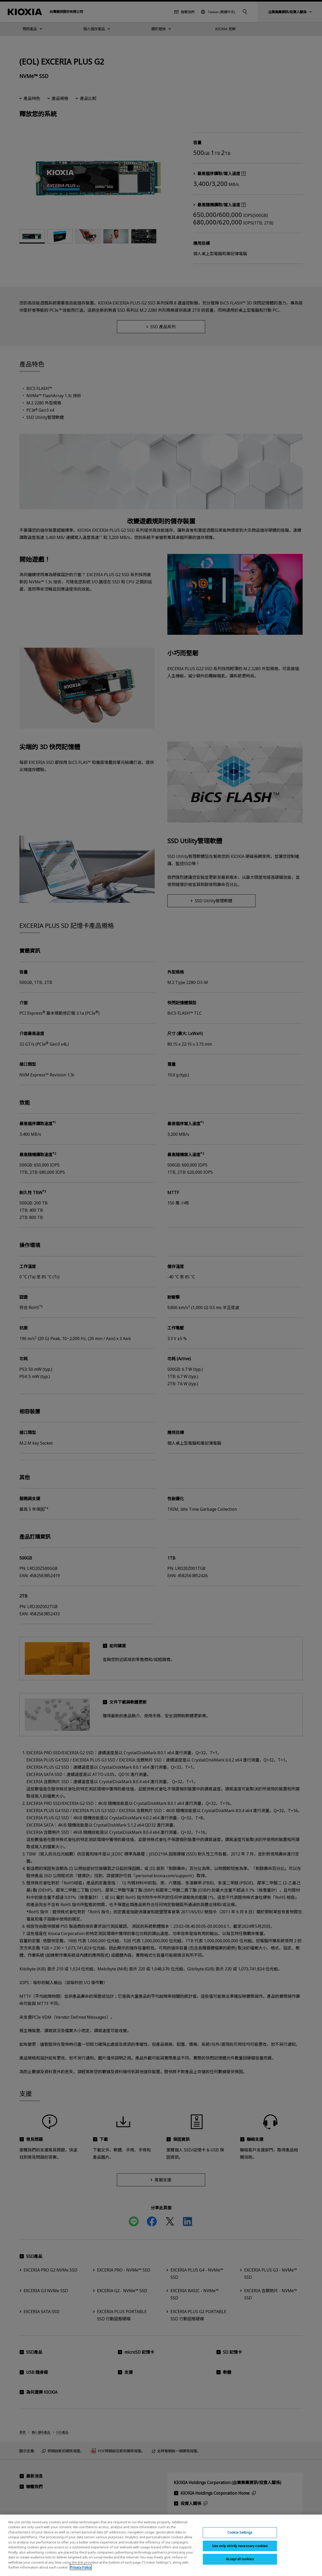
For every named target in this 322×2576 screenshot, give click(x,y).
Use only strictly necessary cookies (240, 2548)
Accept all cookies (240, 2561)
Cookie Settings (239, 2534)
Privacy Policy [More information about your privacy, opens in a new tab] (80, 2569)
